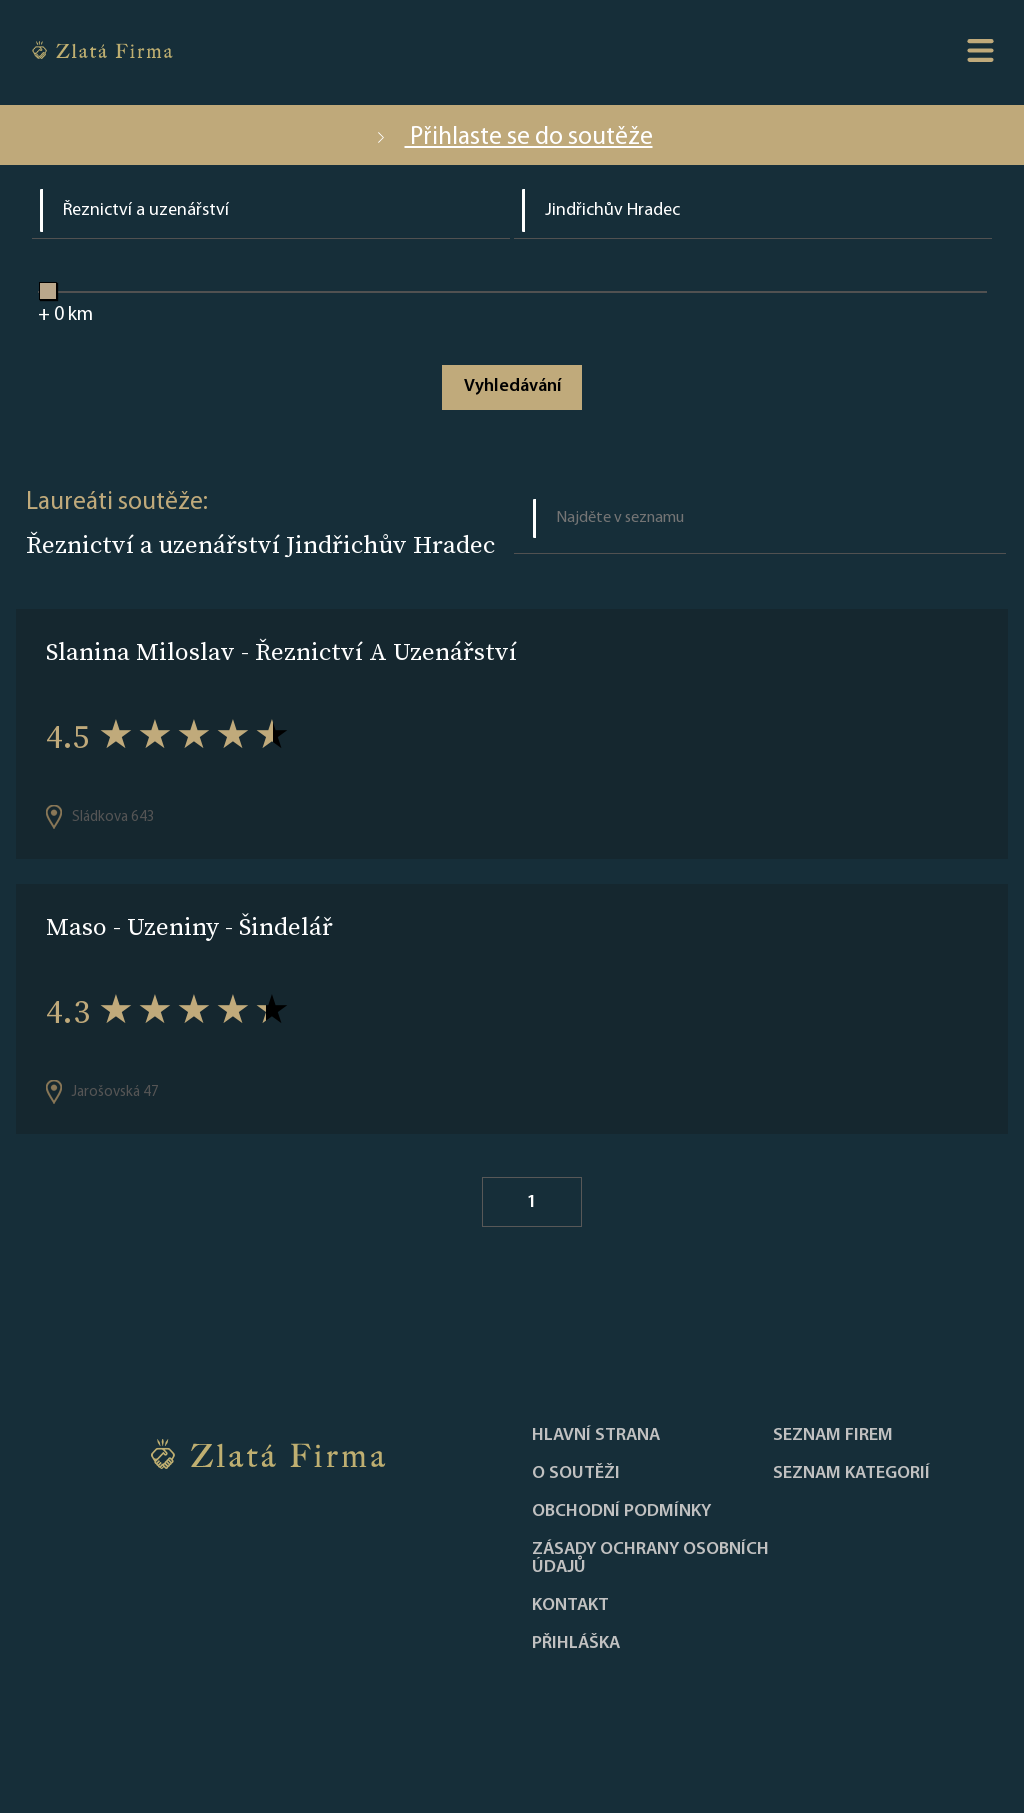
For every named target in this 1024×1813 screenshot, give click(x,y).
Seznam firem (833, 1436)
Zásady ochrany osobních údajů (650, 1559)
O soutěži (576, 1474)
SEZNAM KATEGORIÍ (851, 1474)
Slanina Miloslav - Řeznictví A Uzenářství (281, 651)
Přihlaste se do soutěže (512, 137)
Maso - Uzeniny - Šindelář (189, 926)
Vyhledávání (512, 386)
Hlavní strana (596, 1436)
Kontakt (570, 1606)
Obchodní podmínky (621, 1512)
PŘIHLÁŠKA (576, 1644)
